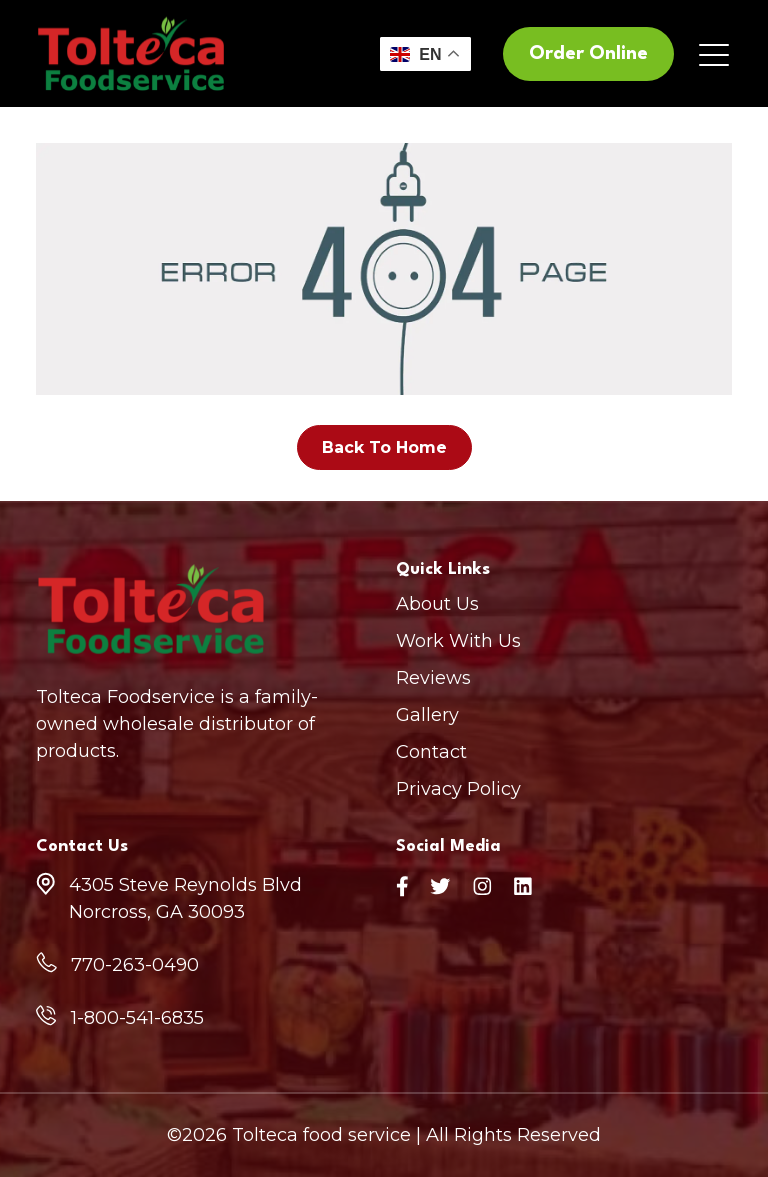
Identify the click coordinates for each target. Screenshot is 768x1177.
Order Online (588, 54)
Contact (431, 752)
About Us (437, 604)
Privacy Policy (458, 789)
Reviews (433, 678)
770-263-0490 (135, 965)
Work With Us (458, 641)
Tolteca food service (321, 1135)
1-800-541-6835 (137, 1018)
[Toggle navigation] (715, 54)
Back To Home (384, 447)
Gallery (427, 715)
